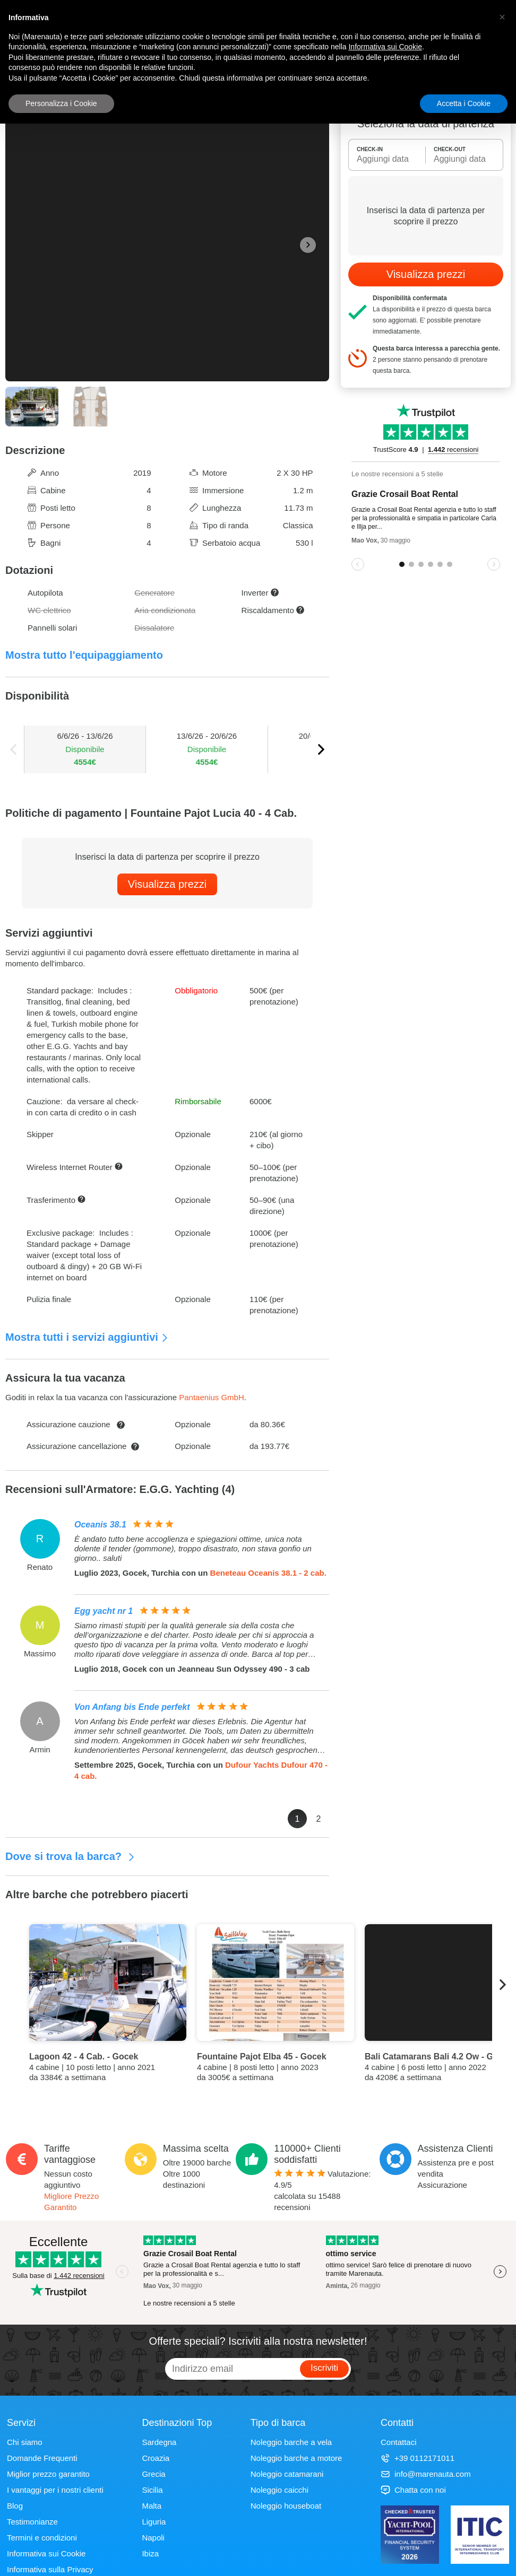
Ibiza (150, 2553)
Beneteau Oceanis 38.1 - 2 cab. (268, 1572)
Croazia (155, 2458)
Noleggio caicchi (279, 2489)
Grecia (153, 2473)
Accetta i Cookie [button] (464, 103)
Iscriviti (324, 2368)
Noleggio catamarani (287, 2473)
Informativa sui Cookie (46, 2553)
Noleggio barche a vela (291, 2442)
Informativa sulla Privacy (50, 2569)
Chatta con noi (413, 2489)
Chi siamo (24, 2442)
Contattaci (399, 2442)
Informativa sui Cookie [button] (385, 46)
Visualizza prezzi (167, 884)
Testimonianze (32, 2521)
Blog (15, 2505)
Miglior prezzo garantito (48, 2473)
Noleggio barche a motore (296, 2458)
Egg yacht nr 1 (103, 1611)
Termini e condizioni (42, 2537)
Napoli (153, 2537)
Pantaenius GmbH (211, 1397)
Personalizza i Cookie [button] (61, 103)
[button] (502, 16)
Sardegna (159, 2442)
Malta (151, 2505)
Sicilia (152, 2489)
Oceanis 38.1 (100, 1524)
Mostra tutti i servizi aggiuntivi (87, 1337)
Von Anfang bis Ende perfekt (132, 1706)
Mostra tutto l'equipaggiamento (84, 655)
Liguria (154, 2521)
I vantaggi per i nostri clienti (55, 2489)
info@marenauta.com (426, 2473)
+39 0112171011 (417, 2458)
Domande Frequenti (42, 2458)
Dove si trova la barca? (70, 1856)
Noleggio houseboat (286, 2505)
